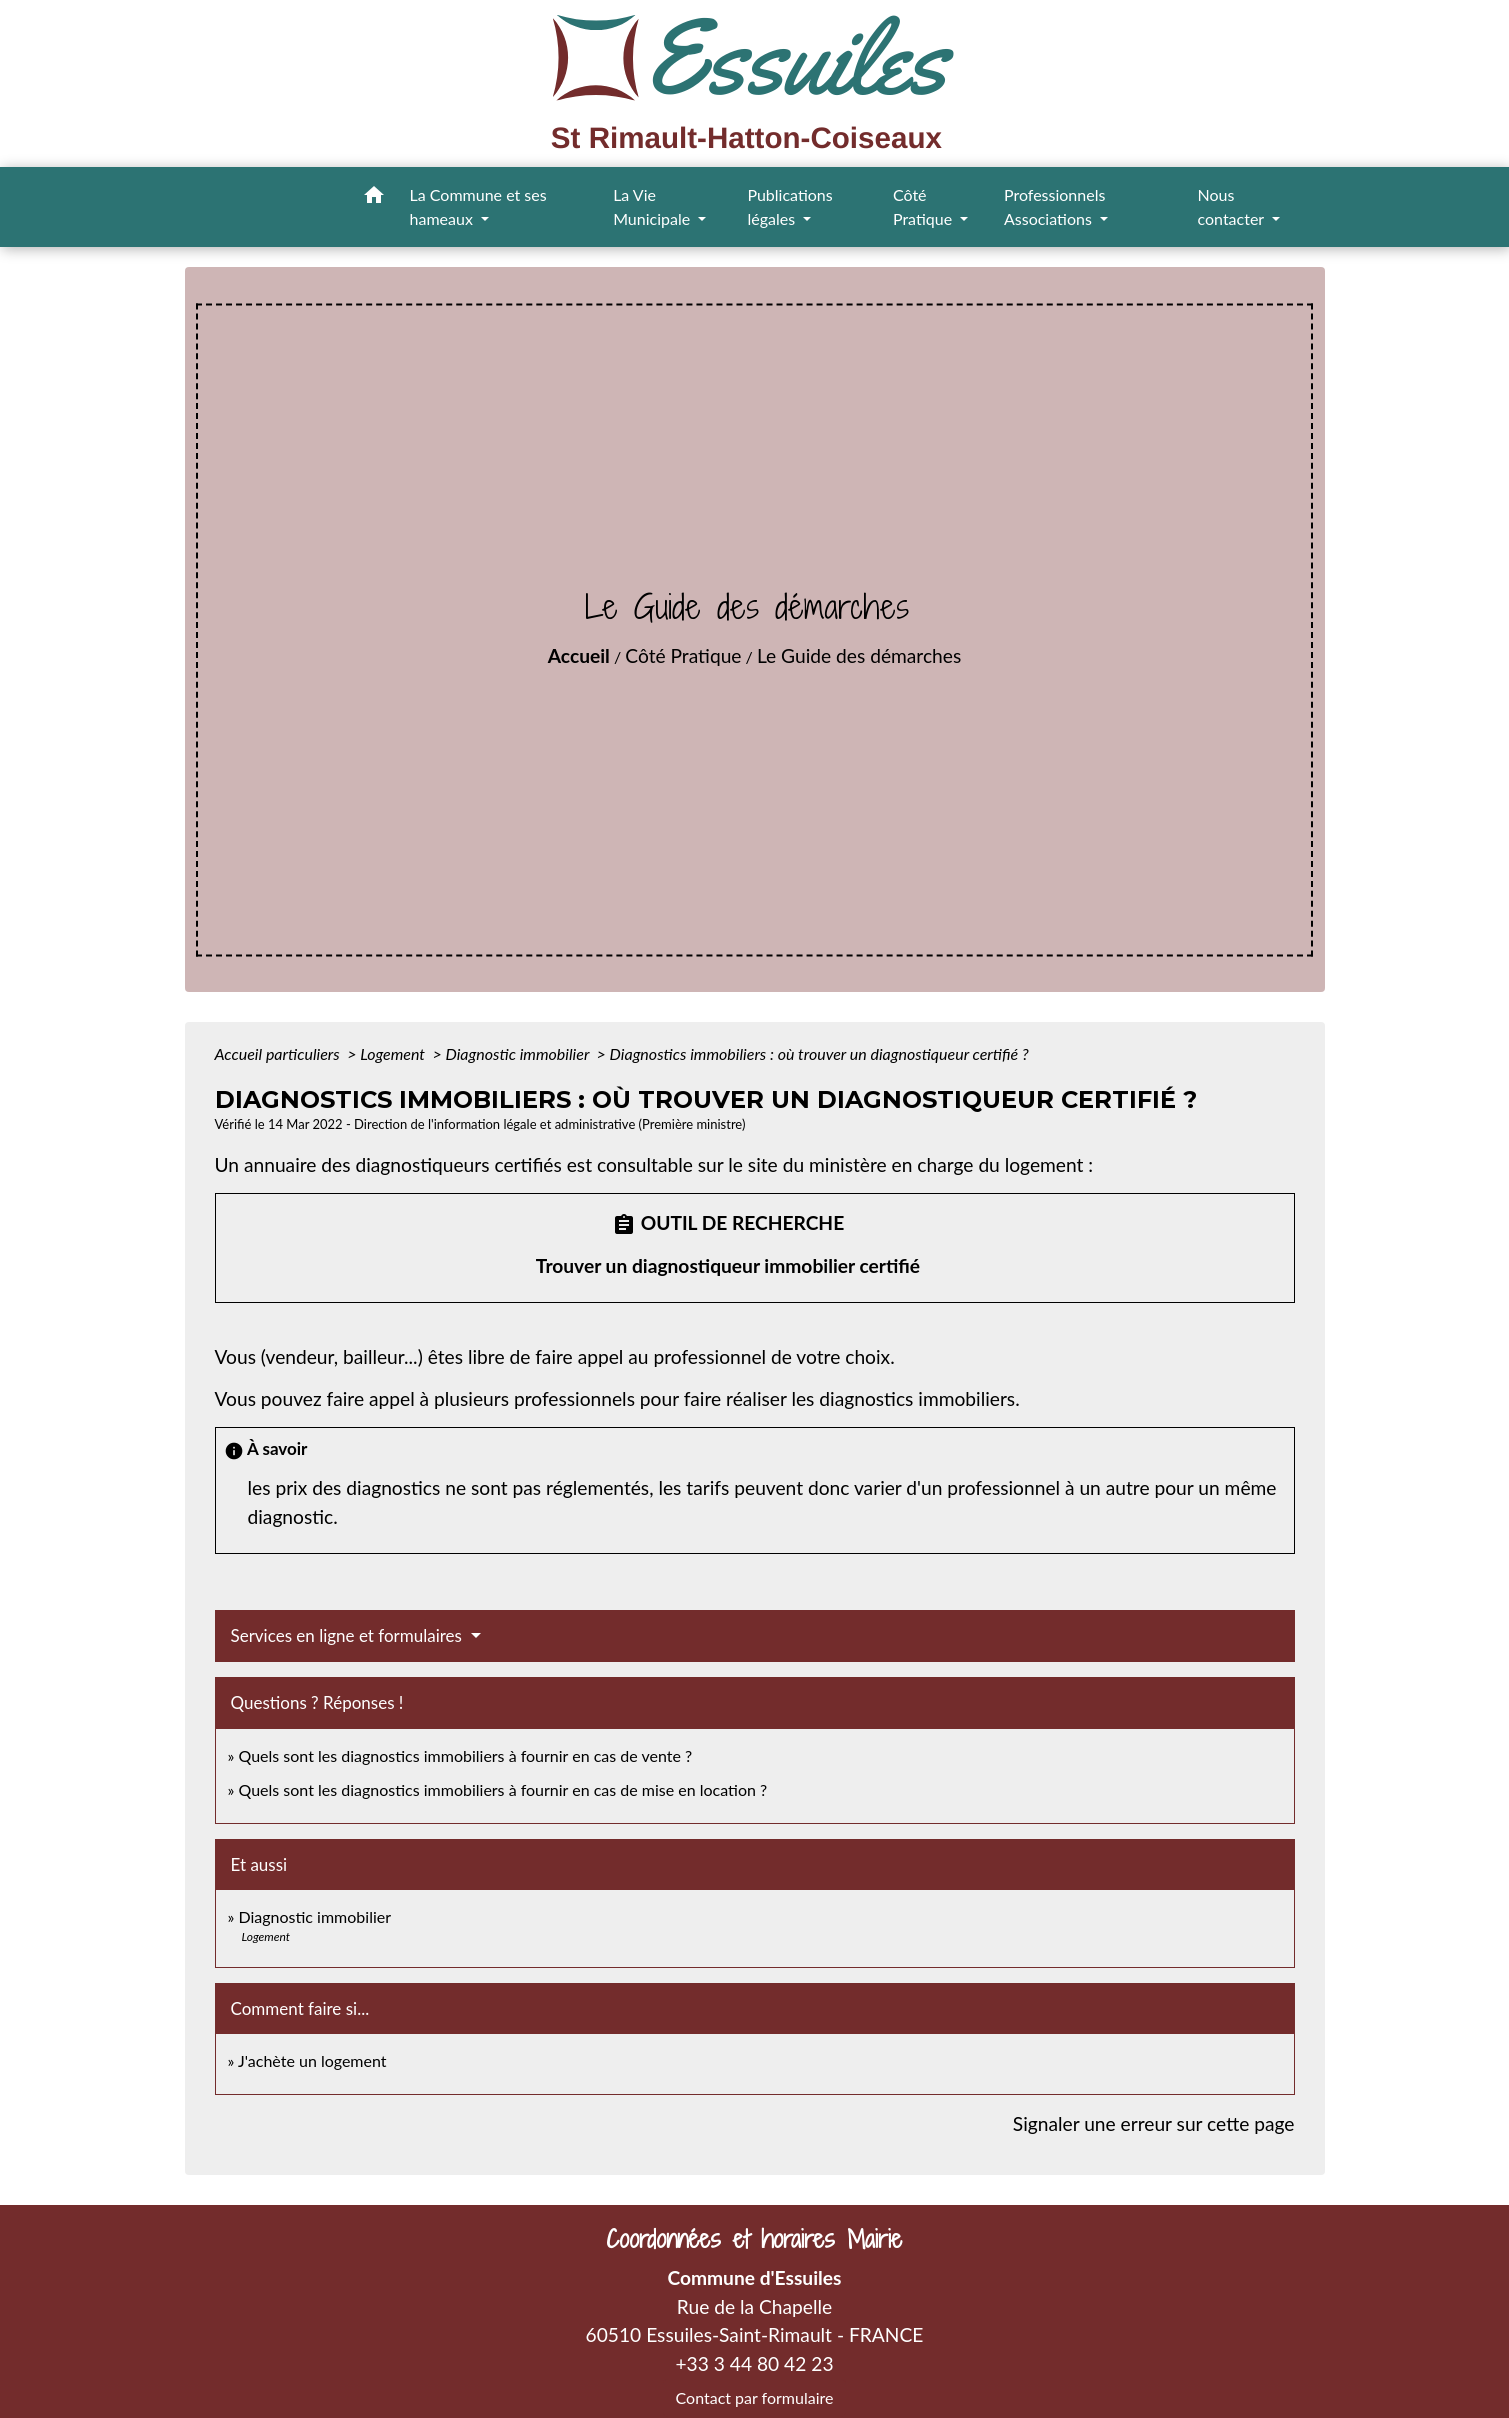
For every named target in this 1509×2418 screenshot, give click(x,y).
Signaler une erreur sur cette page (1154, 2123)
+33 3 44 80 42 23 (754, 2363)
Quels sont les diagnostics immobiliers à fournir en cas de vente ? (465, 1755)
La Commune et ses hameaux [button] (478, 206)
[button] (374, 198)
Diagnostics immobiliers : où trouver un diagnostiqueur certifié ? (819, 1053)
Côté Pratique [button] (924, 206)
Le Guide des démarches (859, 655)
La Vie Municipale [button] (653, 206)
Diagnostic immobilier (519, 1053)
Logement (394, 1053)
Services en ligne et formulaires (349, 1635)
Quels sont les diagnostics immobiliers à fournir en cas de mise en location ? (502, 1789)
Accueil (579, 655)
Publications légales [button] (789, 206)
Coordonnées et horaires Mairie (754, 2239)
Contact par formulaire (755, 2397)
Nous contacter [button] (1233, 206)
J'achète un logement (312, 2060)
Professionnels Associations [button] (1054, 206)
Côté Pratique (683, 655)
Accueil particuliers (279, 1053)
